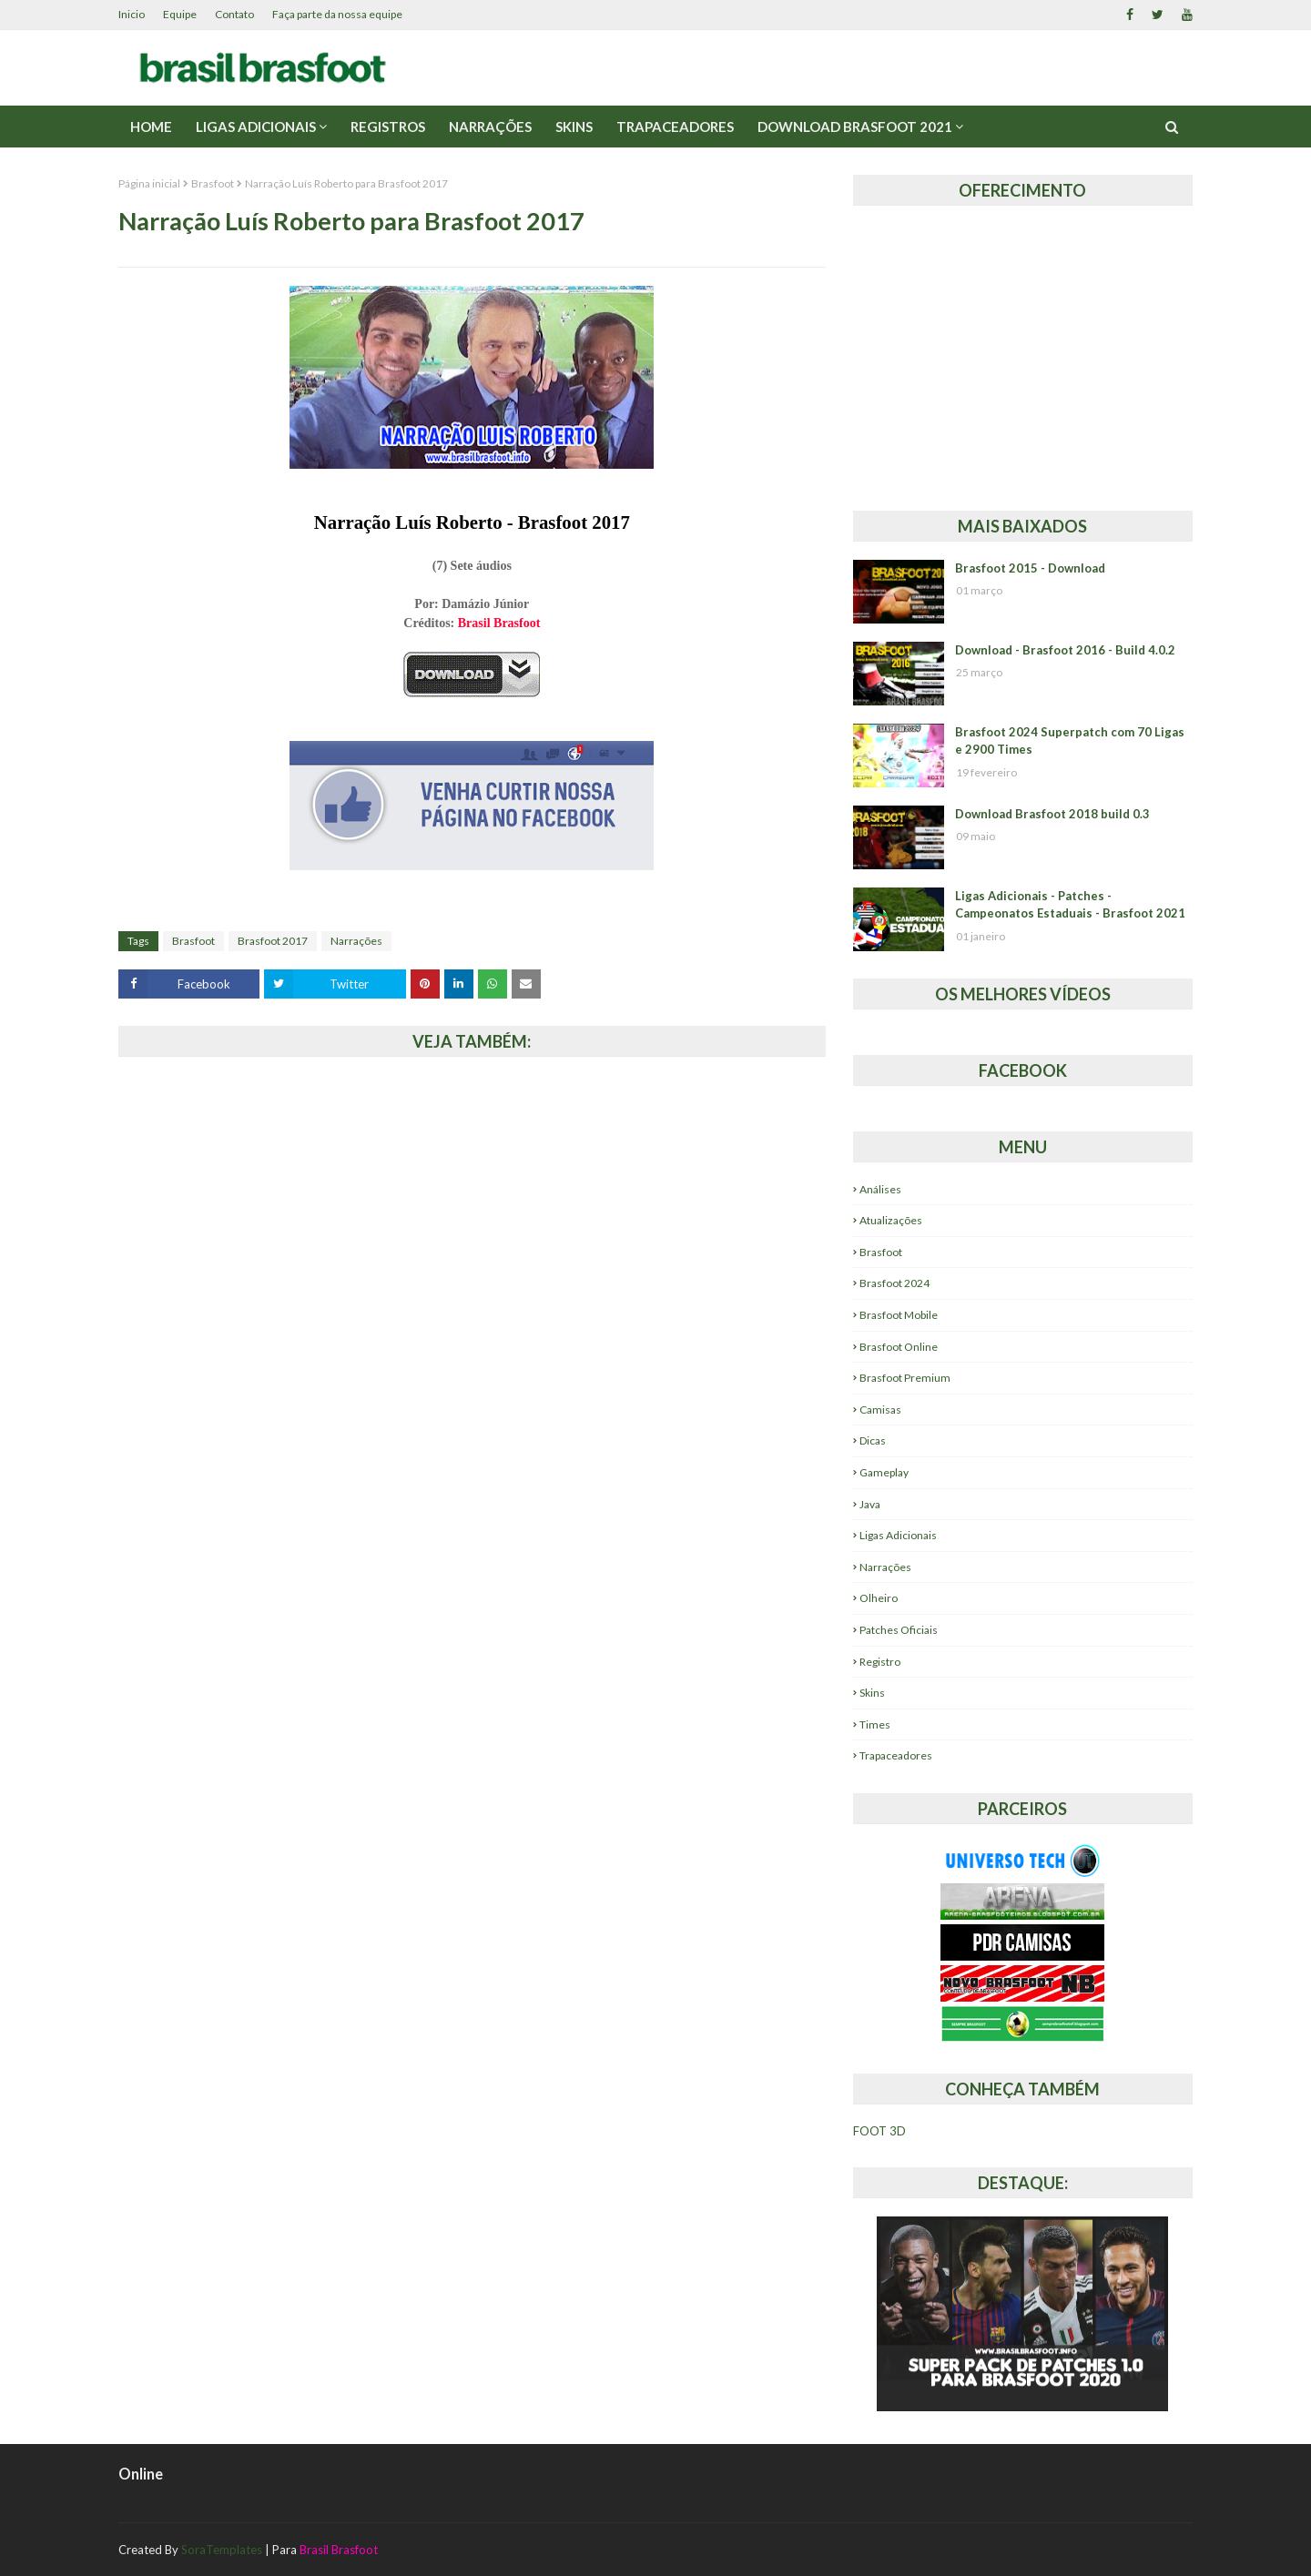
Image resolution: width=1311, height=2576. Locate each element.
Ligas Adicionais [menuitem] (256, 126)
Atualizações (890, 1220)
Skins (872, 1692)
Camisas (880, 1409)
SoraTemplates (221, 2549)
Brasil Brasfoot (499, 623)
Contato (234, 14)
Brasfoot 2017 (273, 941)
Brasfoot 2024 (894, 1283)
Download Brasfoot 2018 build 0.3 (1052, 813)
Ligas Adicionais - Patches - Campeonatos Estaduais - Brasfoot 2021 (1070, 904)
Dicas (872, 1440)
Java (869, 1504)
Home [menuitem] (151, 126)
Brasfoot (212, 183)
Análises (880, 1189)
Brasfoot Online (898, 1347)
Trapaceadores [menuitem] (675, 126)
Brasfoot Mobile (898, 1315)
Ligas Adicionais (898, 1535)
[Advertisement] (1022, 351)
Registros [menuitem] (388, 126)
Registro (879, 1661)
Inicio (131, 14)
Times (874, 1724)
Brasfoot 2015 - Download (1030, 568)
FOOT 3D (879, 2131)
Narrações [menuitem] (490, 126)
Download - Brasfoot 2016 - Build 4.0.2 (1065, 650)
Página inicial (149, 183)
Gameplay (884, 1472)
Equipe (180, 14)
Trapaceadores (895, 1755)
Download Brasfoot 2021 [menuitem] (854, 126)
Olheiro (878, 1598)
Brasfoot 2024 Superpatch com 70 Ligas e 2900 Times (1069, 741)
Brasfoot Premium (904, 1377)
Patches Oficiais (898, 1630)
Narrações (356, 941)
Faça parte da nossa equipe (337, 14)
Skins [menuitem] (574, 126)
